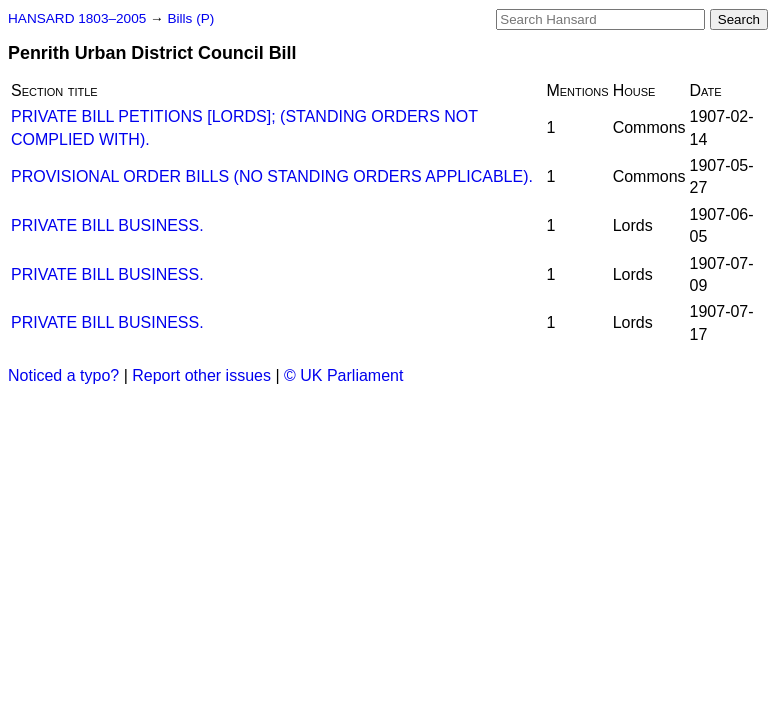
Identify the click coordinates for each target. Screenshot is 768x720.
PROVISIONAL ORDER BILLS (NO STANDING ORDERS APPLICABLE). (272, 176)
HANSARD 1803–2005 (77, 18)
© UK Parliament (343, 375)
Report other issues (201, 375)
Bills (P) (190, 18)
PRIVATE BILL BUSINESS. (107, 225)
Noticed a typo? (63, 375)
